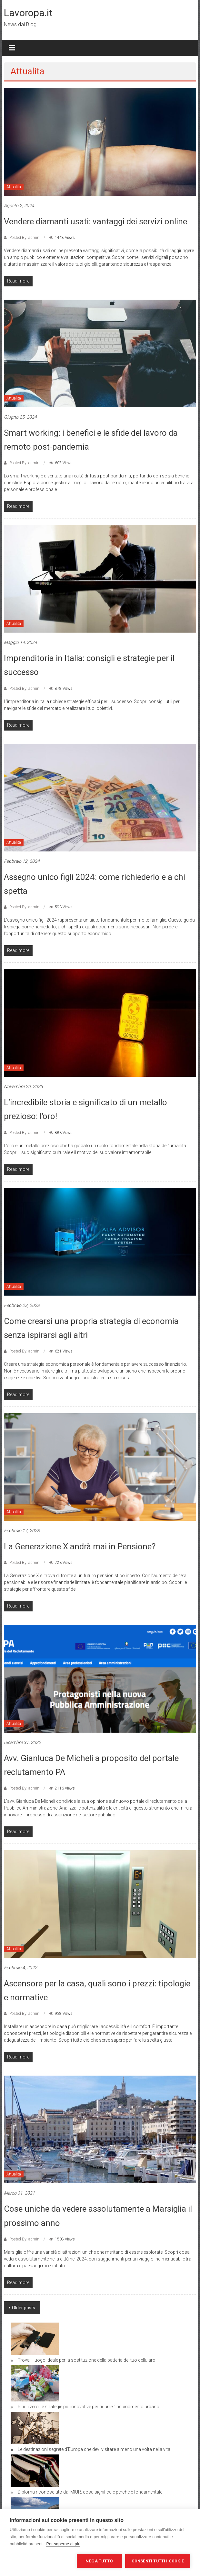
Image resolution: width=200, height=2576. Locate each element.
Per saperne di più (63, 2543)
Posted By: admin (24, 237)
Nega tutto (99, 2560)
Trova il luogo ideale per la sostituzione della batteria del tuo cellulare (86, 2360)
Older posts (23, 2307)
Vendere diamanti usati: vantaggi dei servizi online (95, 221)
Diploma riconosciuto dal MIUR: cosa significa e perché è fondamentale (90, 2492)
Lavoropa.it (28, 12)
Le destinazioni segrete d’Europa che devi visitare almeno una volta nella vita (94, 2449)
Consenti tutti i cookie (158, 2561)
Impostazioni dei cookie (41, 2560)
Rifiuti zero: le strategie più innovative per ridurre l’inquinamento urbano (88, 2406)
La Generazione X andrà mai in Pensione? (79, 1546)
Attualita (13, 187)
